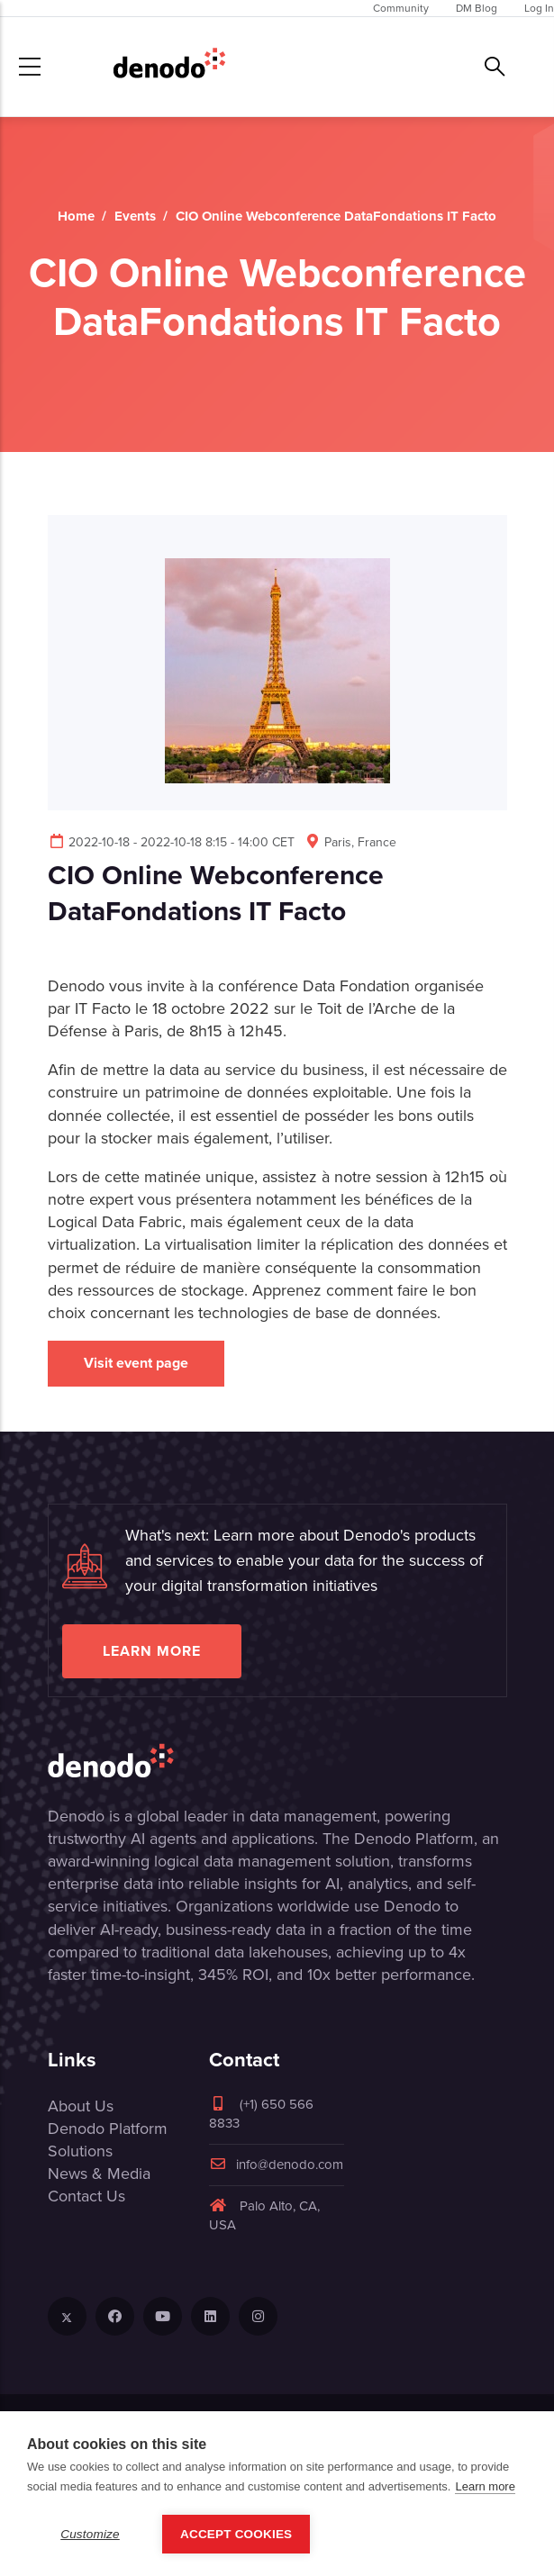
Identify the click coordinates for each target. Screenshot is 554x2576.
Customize (90, 2534)
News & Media (99, 2173)
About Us (81, 2106)
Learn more (152, 1651)
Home (76, 216)
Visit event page (136, 1362)
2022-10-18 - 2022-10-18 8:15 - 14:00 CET (171, 842)
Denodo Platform (108, 2128)
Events (135, 216)
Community (401, 8)
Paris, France (350, 842)
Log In (539, 8)
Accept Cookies (236, 2534)
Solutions (80, 2151)
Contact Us (86, 2196)
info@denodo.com (276, 2164)
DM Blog (476, 8)
